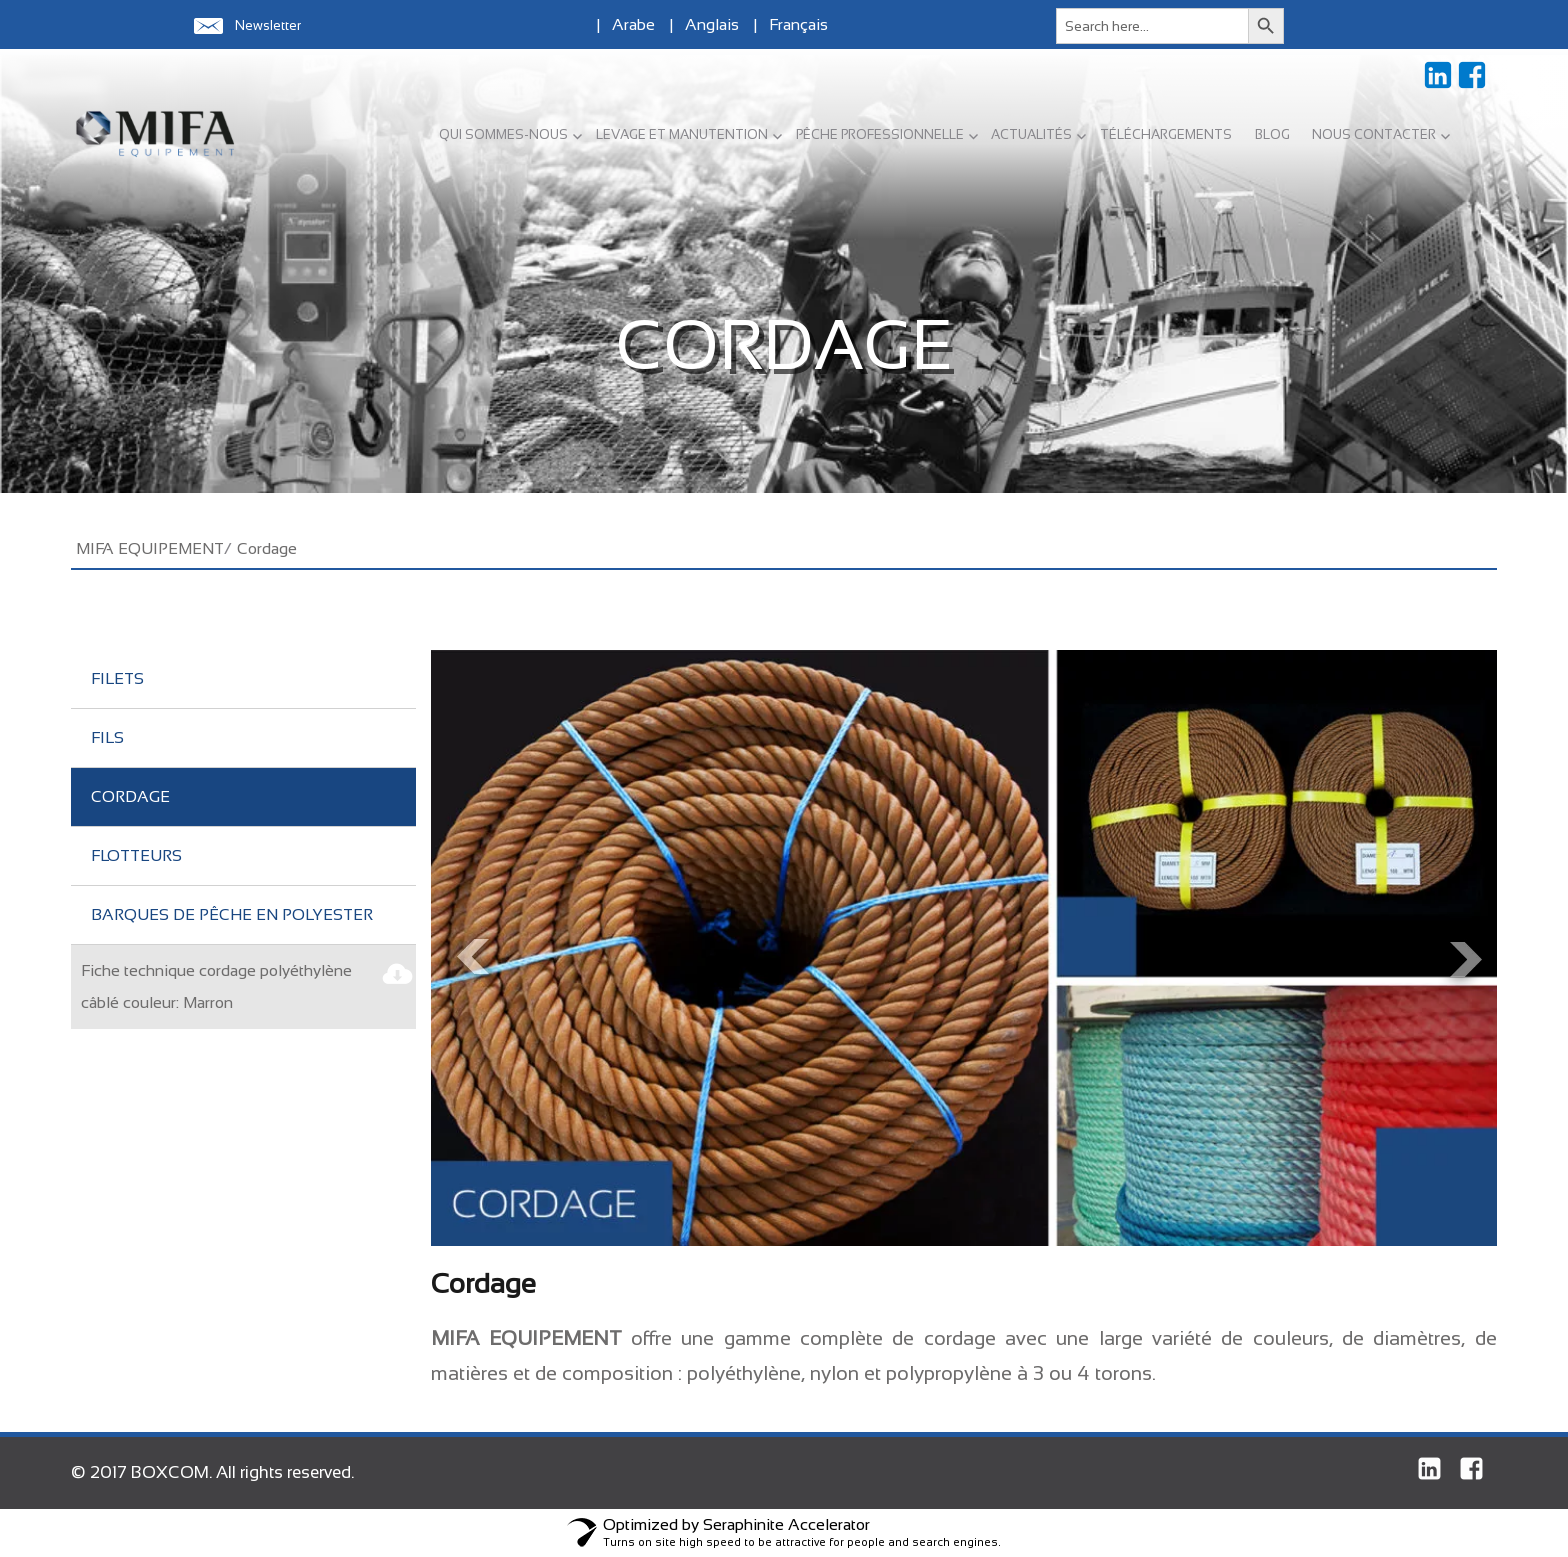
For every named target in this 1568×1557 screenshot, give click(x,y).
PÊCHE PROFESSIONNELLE (880, 134)
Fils (107, 737)
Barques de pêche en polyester (232, 914)
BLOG (1272, 134)
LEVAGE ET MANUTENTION (682, 134)
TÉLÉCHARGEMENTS (1166, 134)
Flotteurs (136, 855)
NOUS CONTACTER (1374, 134)
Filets (117, 678)
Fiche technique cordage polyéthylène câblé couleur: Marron (216, 986)
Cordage (130, 796)
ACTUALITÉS (1031, 134)
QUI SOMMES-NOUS (503, 134)
